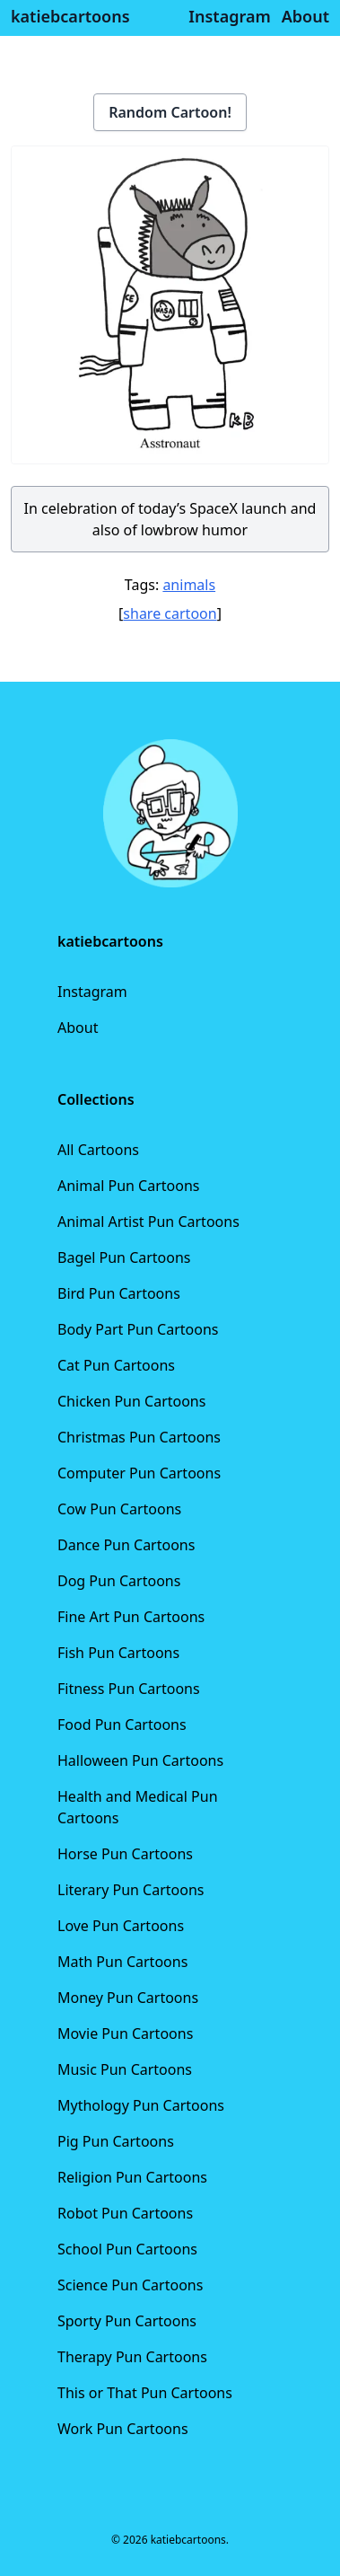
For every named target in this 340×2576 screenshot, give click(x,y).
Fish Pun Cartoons (118, 1653)
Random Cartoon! (170, 112)
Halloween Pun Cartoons (140, 1760)
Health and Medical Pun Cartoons (137, 1807)
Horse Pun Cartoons (125, 1854)
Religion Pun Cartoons (132, 2177)
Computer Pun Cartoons (139, 1473)
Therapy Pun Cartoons (132, 2357)
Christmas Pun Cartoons (139, 1437)
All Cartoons (98, 1150)
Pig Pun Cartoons (115, 2141)
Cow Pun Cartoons (119, 1509)
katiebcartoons (70, 16)
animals (188, 585)
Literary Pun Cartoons (131, 1890)
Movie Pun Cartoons (125, 2033)
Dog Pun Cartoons (118, 1581)
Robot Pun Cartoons (125, 2213)
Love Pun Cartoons (120, 1926)
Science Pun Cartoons (130, 2285)
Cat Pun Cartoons (116, 1365)
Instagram (92, 991)
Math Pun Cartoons (122, 1962)
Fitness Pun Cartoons (128, 1688)
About (77, 1027)
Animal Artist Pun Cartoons (148, 1221)
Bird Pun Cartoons (118, 1293)
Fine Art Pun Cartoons (131, 1617)
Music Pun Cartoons (124, 2069)
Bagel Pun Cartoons (124, 1257)
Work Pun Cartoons (122, 2429)
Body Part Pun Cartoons (137, 1329)
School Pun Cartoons (127, 2249)
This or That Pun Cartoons (144, 2393)
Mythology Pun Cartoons (140, 2105)
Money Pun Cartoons (127, 1997)
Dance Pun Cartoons (126, 1545)
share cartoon (169, 613)
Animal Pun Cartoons (128, 1185)
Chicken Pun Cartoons (131, 1401)
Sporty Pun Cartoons (126, 2321)
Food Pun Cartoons (122, 1724)
